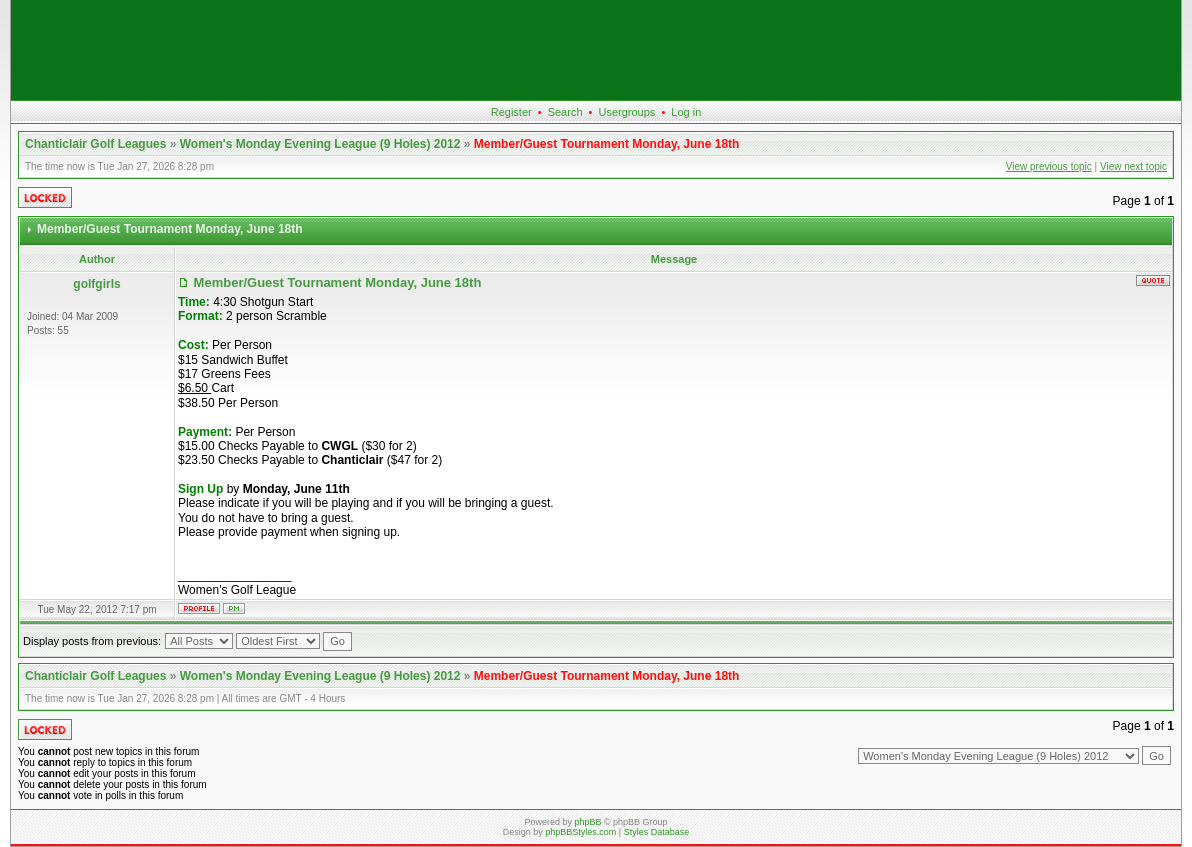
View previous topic (1049, 166)
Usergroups (626, 112)
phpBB (587, 822)
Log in (686, 112)
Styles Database (657, 832)
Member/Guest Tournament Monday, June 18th (607, 144)
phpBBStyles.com (580, 832)
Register (511, 112)
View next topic (1133, 166)
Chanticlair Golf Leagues (95, 144)
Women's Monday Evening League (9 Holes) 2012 (320, 144)
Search (565, 112)
